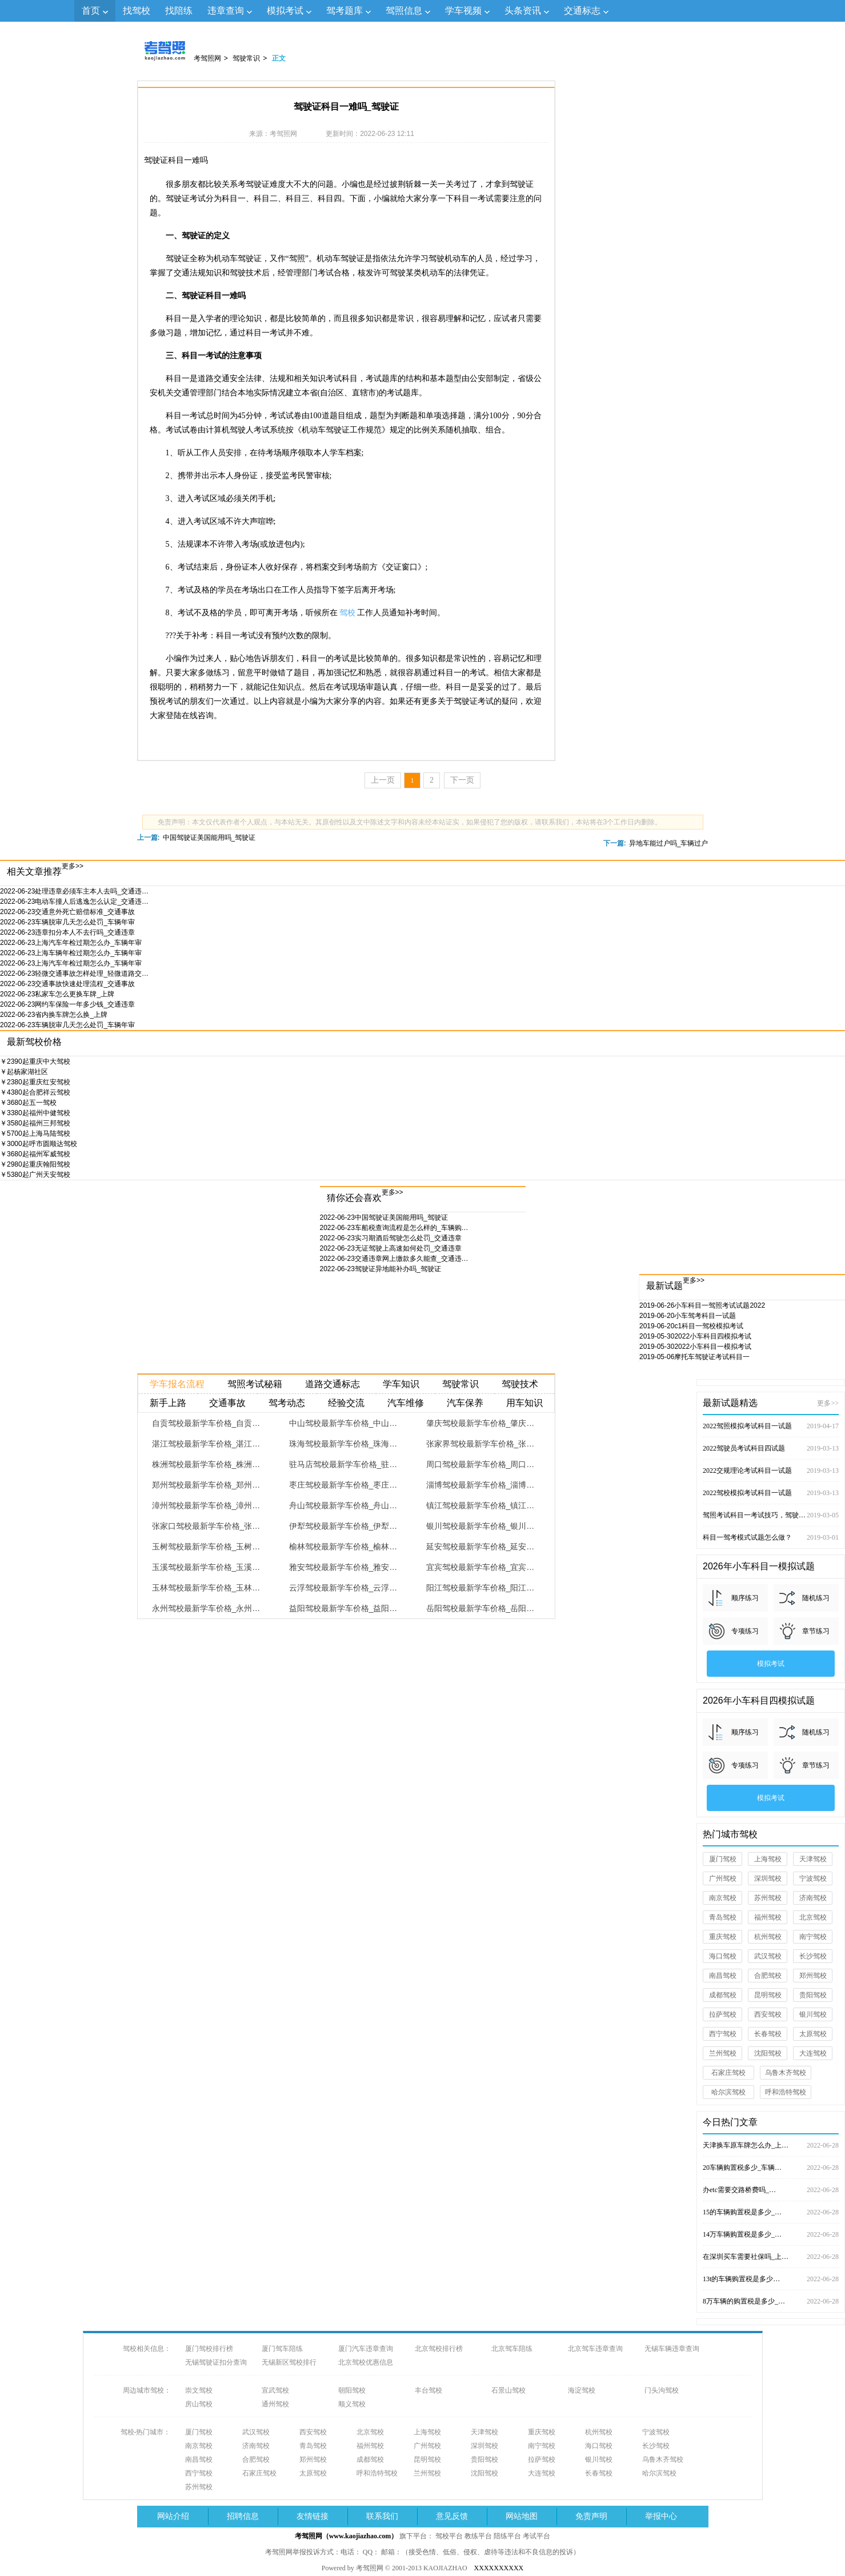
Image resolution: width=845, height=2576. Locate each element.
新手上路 (168, 1403)
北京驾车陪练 (511, 2349)
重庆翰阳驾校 (35, 1164)
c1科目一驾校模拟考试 (691, 1326)
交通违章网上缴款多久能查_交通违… (394, 1259)
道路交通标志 (332, 1384)
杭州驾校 (768, 1937)
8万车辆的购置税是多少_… (771, 2301)
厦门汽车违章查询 (365, 2349)
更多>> (72, 866)
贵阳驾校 (813, 1995)
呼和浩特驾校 (785, 2092)
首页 (91, 10)
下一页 (462, 780)
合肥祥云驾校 (35, 1092)
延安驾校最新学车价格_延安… (480, 1546)
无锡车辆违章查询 (671, 2349)
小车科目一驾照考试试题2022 (702, 1305)
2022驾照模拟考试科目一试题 (771, 1426)
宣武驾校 (275, 2390)
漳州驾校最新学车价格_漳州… (206, 1505)
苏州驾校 (768, 1898)
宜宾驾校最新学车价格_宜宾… (480, 1567)
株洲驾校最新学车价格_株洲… (206, 1464)
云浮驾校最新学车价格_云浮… (343, 1587)
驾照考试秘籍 (254, 1384)
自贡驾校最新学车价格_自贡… (206, 1423)
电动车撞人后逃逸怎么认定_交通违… (74, 902)
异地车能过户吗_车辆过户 (668, 843)
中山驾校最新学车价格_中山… (343, 1423)
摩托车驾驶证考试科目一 (694, 1357)
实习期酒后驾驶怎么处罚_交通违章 (391, 1238)
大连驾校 (813, 2053)
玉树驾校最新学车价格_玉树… (206, 1546)
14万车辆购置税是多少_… (771, 2234)
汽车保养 (465, 1403)
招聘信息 (243, 2516)
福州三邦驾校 (35, 1123)
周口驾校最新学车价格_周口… (480, 1464)
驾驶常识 (246, 58)
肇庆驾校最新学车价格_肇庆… (480, 1423)
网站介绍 (173, 2516)
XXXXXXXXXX (499, 2568)
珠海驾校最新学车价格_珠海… (343, 1443)
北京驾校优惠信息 (365, 2362)
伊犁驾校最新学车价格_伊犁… (343, 1526)
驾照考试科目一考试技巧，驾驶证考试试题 (771, 1515)
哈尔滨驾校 (728, 2092)
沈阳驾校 (768, 2053)
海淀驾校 (581, 2390)
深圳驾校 (768, 1878)
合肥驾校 (768, 1976)
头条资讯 (522, 10)
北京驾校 (813, 1917)
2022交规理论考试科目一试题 (771, 1470)
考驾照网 (207, 58)
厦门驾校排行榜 (209, 2349)
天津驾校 (813, 1859)
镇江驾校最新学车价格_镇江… (480, 1505)
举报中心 (661, 2516)
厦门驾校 (722, 1859)
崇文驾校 (199, 2390)
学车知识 (401, 1384)
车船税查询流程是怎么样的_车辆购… (394, 1228)
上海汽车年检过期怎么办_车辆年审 (71, 943)
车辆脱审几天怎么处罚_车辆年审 (67, 922)
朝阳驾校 (352, 2390)
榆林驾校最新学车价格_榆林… (343, 1546)
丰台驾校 (428, 2390)
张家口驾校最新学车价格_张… (206, 1526)
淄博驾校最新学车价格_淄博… (480, 1484)
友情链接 (313, 2516)
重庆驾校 (722, 1937)
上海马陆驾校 (35, 1133)
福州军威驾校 (35, 1154)
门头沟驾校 (661, 2390)
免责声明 (591, 2516)
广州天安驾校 (35, 1175)
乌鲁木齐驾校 (785, 2073)
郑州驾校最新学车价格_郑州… (206, 1484)
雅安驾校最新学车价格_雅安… (343, 1567)
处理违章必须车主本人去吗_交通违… (74, 891)
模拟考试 (285, 10)
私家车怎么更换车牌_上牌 (57, 994)
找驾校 (136, 10)
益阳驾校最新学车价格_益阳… (343, 1608)
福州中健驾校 (35, 1113)
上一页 (383, 780)
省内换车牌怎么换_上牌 (53, 1015)
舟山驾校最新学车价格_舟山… (343, 1505)
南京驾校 (722, 1898)
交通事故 (227, 1403)
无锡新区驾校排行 (289, 2362)
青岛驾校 (722, 1917)
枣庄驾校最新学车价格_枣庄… (343, 1484)
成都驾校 (722, 1995)
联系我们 (382, 2516)
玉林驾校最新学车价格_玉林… (206, 1587)
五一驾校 (28, 1103)
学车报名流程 (177, 1384)
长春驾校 (768, 2034)
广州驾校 (722, 1878)
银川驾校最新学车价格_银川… (480, 1526)
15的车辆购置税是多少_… (771, 2212)
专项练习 (745, 1631)
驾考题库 (344, 10)
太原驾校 (813, 2034)
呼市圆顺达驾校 (38, 1144)
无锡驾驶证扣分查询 (216, 2362)
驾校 (347, 612)
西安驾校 (768, 2014)
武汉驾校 (768, 1956)
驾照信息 (404, 10)
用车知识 (524, 1403)
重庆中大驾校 (35, 1061)
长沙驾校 (813, 1956)
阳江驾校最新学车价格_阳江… (480, 1587)
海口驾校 (722, 1956)
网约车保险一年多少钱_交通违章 (67, 1004)
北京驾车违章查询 (595, 2349)
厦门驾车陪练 (282, 2349)
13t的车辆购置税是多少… (771, 2279)
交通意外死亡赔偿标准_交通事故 (67, 912)
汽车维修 (405, 1403)
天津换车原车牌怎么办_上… (771, 2145)
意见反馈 (452, 2516)
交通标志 (582, 10)
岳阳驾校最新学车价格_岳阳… (480, 1608)
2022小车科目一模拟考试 (695, 1347)
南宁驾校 (813, 1937)
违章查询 (225, 10)
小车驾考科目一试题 (687, 1316)
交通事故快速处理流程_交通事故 (67, 984)
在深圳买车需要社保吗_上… (771, 2256)
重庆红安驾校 (35, 1082)
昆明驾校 (768, 1995)
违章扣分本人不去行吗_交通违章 (67, 932)
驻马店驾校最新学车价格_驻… (343, 1464)
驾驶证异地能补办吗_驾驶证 (380, 1269)
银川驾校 (813, 2014)
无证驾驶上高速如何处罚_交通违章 (391, 1248)
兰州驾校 (722, 2053)
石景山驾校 (508, 2390)
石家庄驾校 (728, 2073)
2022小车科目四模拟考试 (695, 1336)
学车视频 (463, 10)
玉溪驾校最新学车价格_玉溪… (206, 1567)
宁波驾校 (813, 1878)
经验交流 (346, 1403)
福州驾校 (768, 1917)
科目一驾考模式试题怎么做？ (771, 1537)
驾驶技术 (520, 1384)
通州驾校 (275, 2404)
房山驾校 (199, 2404)
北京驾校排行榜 (439, 2349)
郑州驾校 (813, 1976)
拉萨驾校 (722, 2014)
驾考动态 (287, 1403)
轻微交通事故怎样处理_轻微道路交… (74, 973)
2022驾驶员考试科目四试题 (771, 1448)
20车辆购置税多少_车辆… (771, 2167)
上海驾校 (768, 1859)
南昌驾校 (722, 1976)
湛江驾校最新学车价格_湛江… (206, 1443)
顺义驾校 (352, 2404)
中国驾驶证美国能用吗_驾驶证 (209, 838)
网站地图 (522, 2516)
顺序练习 (745, 1598)
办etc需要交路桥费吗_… (771, 2190)
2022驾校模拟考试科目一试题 (771, 1493)
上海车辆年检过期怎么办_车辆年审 (71, 953)
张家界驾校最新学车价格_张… (480, 1443)
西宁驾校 (722, 2034)
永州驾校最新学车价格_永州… (206, 1608)
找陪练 (179, 10)
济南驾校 (813, 1898)
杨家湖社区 (24, 1072)
